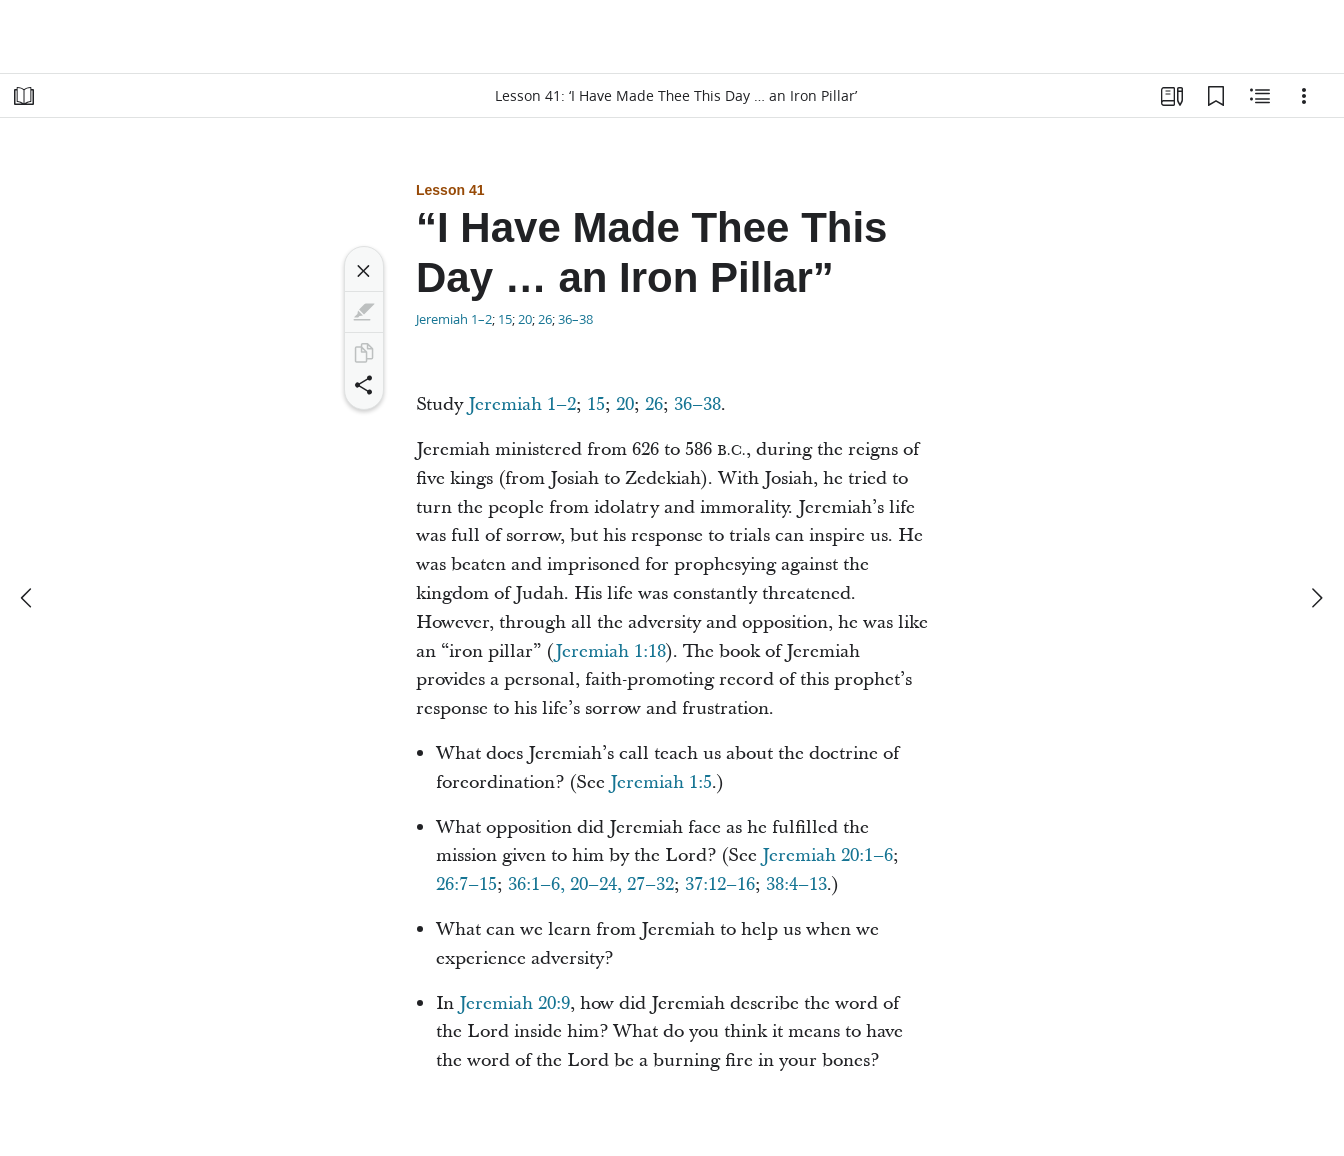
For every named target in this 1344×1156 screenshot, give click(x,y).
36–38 (575, 319)
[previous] (28, 598)
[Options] (1304, 96)
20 (525, 319)
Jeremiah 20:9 (514, 1003)
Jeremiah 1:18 (610, 651)
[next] (1316, 598)
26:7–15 (466, 884)
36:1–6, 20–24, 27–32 (591, 884)
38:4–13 (796, 884)
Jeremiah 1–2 (454, 319)
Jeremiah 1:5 (661, 782)
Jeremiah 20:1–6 (827, 855)
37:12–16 (720, 884)
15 (505, 319)
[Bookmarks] (1216, 96)
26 (545, 319)
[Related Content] (1260, 96)
